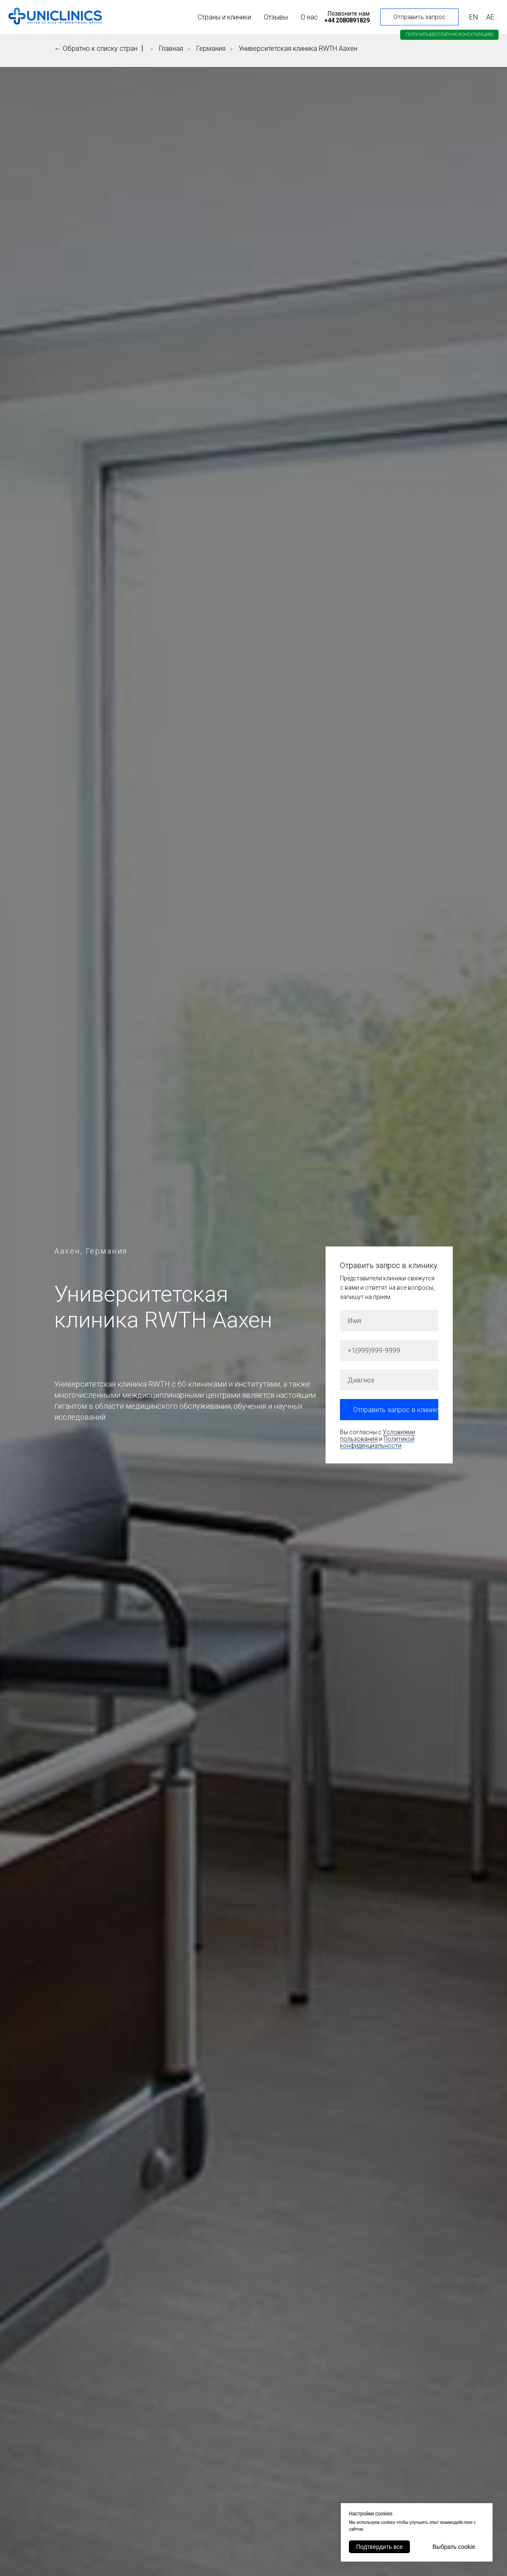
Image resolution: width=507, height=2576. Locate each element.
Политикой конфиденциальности (377, 1442)
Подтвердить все (379, 2546)
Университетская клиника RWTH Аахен (298, 48)
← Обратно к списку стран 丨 (100, 48)
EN (473, 17)
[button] (449, 35)
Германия (211, 48)
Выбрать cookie (453, 2546)
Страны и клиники (224, 17)
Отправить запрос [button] (419, 17)
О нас (309, 17)
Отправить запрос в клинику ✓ (395, 1410)
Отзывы (276, 17)
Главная (171, 48)
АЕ (490, 17)
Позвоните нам (349, 13)
